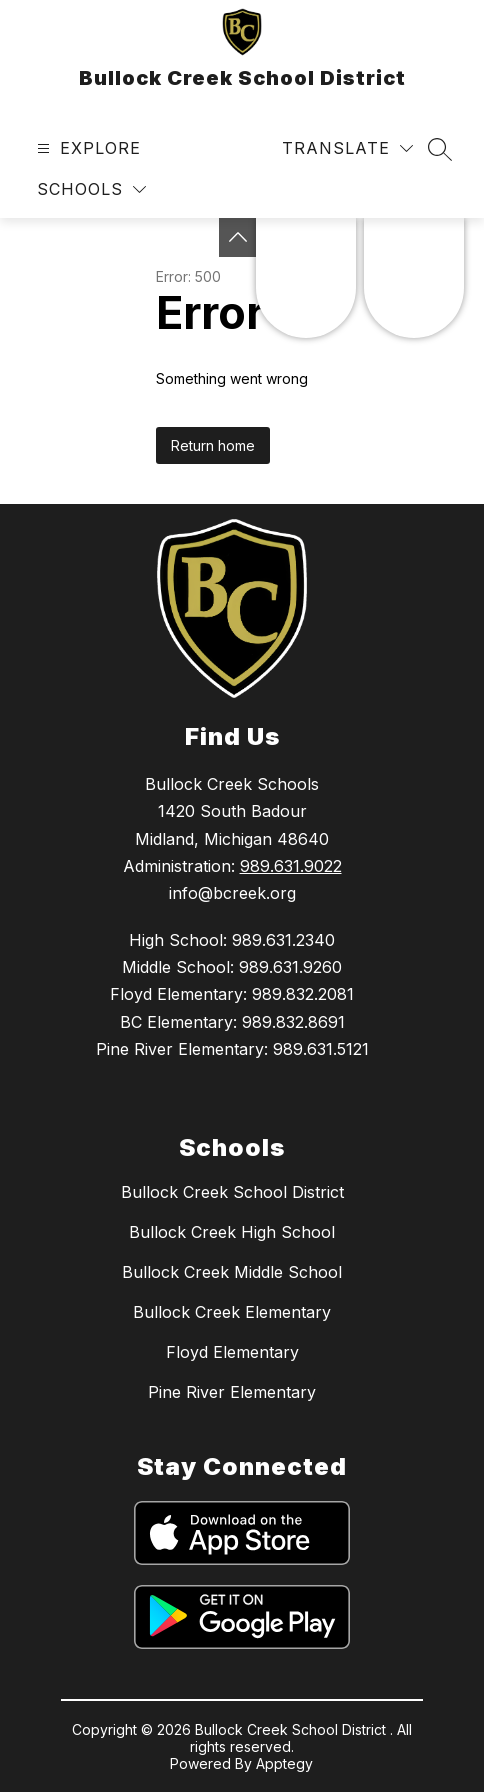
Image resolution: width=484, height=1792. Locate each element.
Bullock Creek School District (232, 1192)
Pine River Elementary (232, 1392)
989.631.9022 (291, 866)
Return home (213, 445)
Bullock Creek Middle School (232, 1272)
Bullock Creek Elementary (232, 1312)
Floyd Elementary (232, 1352)
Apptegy (284, 1763)
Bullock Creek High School (232, 1232)
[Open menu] (86, 148)
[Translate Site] (347, 148)
